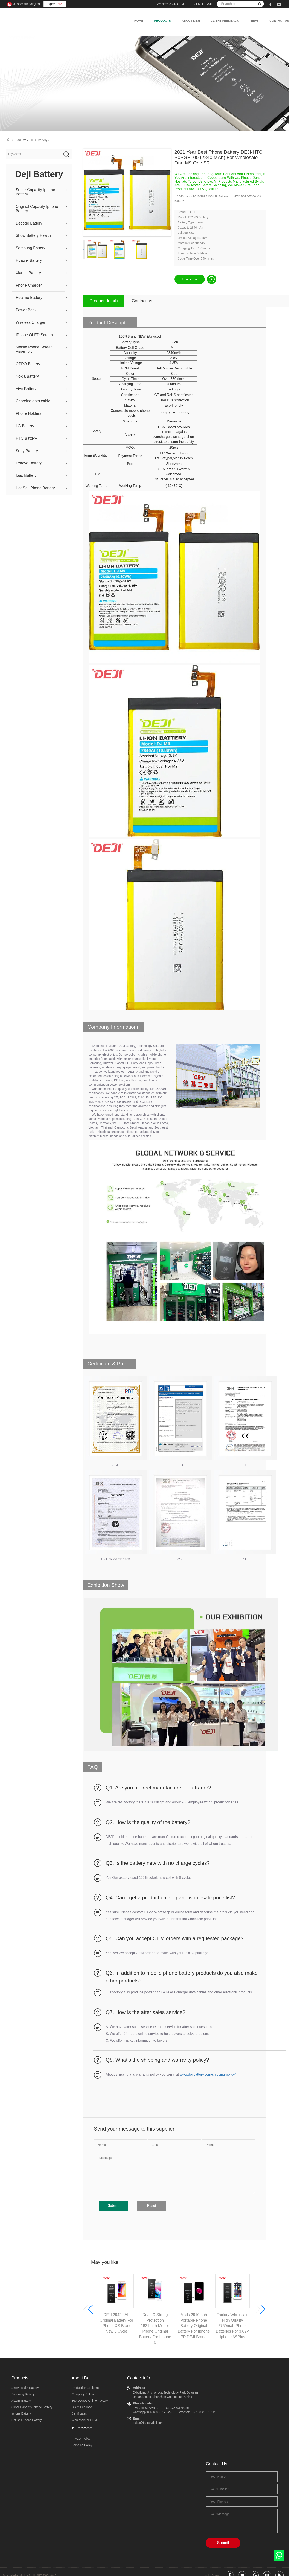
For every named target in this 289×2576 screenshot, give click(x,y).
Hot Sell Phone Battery (26, 2420)
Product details (104, 300)
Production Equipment (86, 2387)
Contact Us (216, 2463)
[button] (261, 2309)
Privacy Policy (81, 2438)
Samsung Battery (22, 2394)
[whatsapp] (279, 2556)
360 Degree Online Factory (90, 2400)
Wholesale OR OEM (170, 4)
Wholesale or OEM (84, 2420)
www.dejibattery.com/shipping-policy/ (208, 2074)
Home (138, 20)
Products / (21, 140)
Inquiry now (189, 279)
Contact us (142, 300)
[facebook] (270, 4)
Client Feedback (225, 20)
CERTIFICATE (204, 4)
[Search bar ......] (240, 4)
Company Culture (83, 2394)
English (55, 4)
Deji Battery (39, 174)
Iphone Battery (21, 2413)
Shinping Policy (82, 2445)
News (254, 20)
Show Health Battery (25, 2387)
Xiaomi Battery (21, 2400)
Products (162, 20)
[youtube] (279, 4)
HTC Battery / (40, 140)
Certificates (79, 2413)
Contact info (138, 2378)
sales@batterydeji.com (24, 4)
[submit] (260, 4)
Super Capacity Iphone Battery (31, 2407)
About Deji (191, 20)
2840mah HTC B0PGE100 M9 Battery (202, 196)
